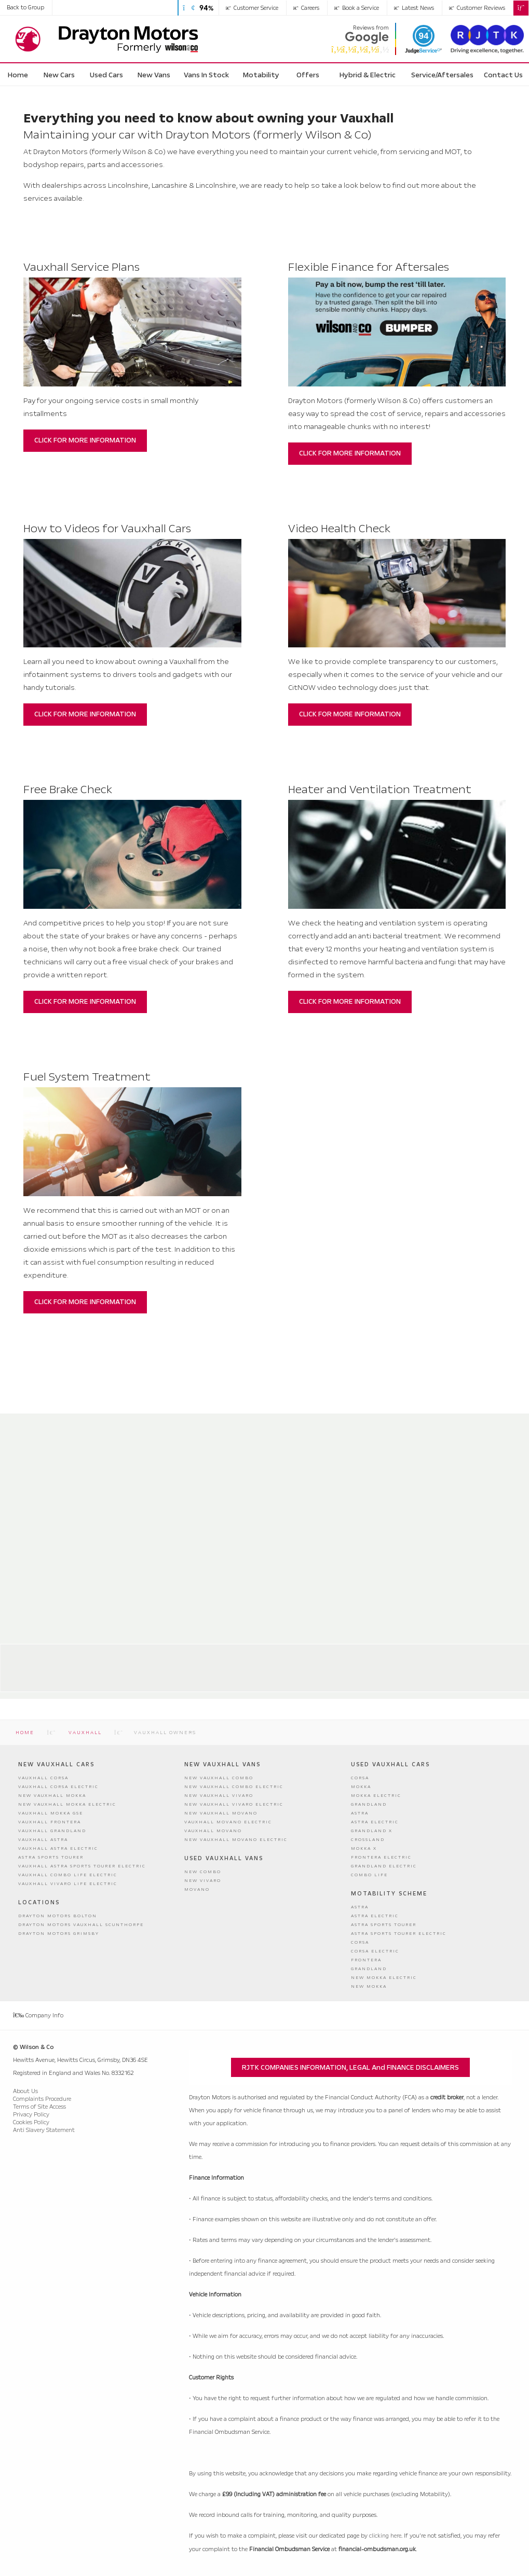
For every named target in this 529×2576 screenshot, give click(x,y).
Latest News (414, 8)
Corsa (360, 1778)
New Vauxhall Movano (220, 1813)
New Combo (202, 1872)
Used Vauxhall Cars (390, 1764)
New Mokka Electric (384, 1978)
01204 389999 (106, 1682)
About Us (25, 2091)
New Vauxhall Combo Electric (233, 1787)
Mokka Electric (376, 1795)
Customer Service (252, 8)
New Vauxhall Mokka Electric (67, 1804)
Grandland (369, 1804)
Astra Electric (375, 1822)
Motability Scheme (389, 1894)
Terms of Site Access (39, 2107)
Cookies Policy (31, 2122)
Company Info (38, 2015)
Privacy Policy (31, 2114)
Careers (306, 8)
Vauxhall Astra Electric (58, 1848)
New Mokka (369, 1986)
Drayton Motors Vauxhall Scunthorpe (81, 1925)
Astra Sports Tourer (51, 1857)
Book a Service (356, 8)
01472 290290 (360, 1682)
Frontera (366, 1960)
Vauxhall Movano (213, 1831)
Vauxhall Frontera (49, 1822)
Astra (360, 1813)
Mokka (361, 1787)
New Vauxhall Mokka (52, 1795)
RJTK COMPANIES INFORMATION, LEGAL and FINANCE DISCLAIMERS (350, 2067)
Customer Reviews (477, 8)
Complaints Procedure (42, 2099)
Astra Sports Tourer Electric (398, 1933)
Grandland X (371, 1831)
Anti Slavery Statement (44, 2130)
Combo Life (369, 1875)
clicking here (385, 2536)
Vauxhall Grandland (52, 1831)
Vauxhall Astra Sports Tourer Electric (82, 1866)
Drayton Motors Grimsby (379, 1655)
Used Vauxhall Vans (223, 1858)
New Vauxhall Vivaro (218, 1795)
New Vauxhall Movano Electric (236, 1840)
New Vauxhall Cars (56, 1764)
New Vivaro (202, 1880)
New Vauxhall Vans (222, 1764)
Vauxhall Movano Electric (228, 1822)
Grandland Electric (384, 1866)
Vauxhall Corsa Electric (58, 1787)
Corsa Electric (375, 1951)
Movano (197, 1889)
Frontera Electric (381, 1857)
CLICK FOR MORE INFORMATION (85, 441)
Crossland (368, 1840)
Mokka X (364, 1848)
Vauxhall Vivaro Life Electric (67, 1884)
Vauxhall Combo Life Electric (67, 1875)
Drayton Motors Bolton (122, 1655)
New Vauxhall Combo (218, 1778)
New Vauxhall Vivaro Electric (233, 1804)
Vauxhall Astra (43, 1840)
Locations (39, 1902)
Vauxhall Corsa (43, 1778)
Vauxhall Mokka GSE (50, 1813)
